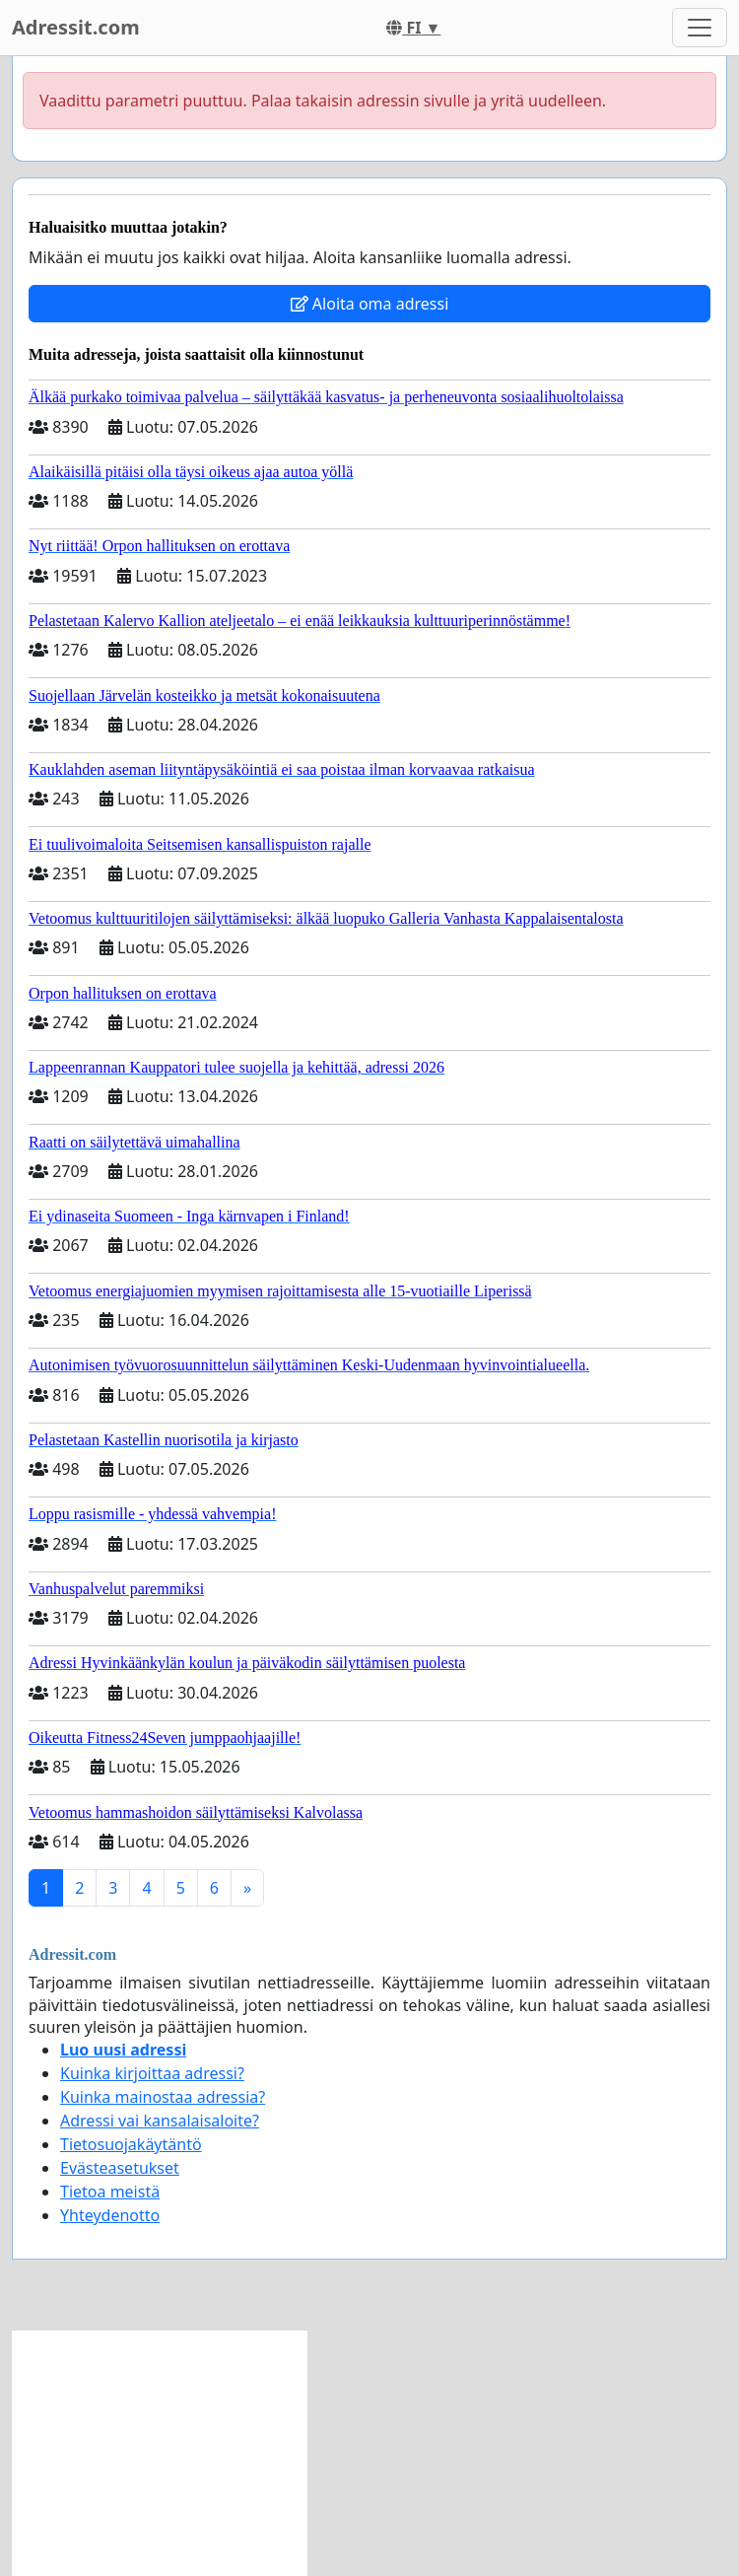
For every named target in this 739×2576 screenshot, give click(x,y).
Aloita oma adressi (370, 303)
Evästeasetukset (119, 2168)
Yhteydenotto (110, 2215)
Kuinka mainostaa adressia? (162, 2097)
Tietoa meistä (110, 2191)
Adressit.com (76, 27)
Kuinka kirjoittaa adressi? (152, 2073)
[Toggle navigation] (699, 27)
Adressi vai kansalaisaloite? (159, 2120)
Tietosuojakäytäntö (131, 2144)
